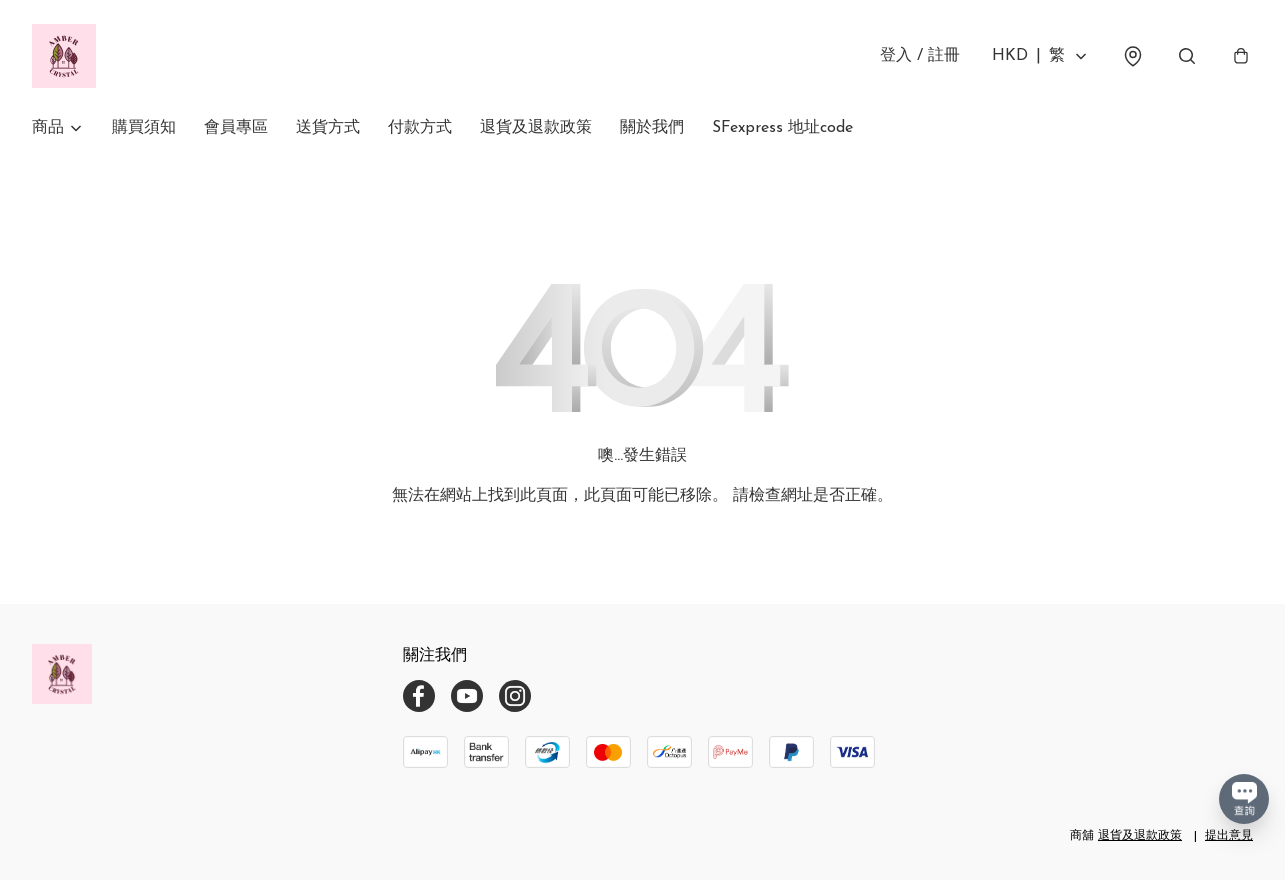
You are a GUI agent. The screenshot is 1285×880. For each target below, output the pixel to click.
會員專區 (236, 128)
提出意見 (1229, 836)
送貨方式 (328, 128)
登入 (920, 56)
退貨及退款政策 (536, 128)
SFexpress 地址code (782, 128)
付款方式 (420, 128)
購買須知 (144, 128)
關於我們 (652, 128)
